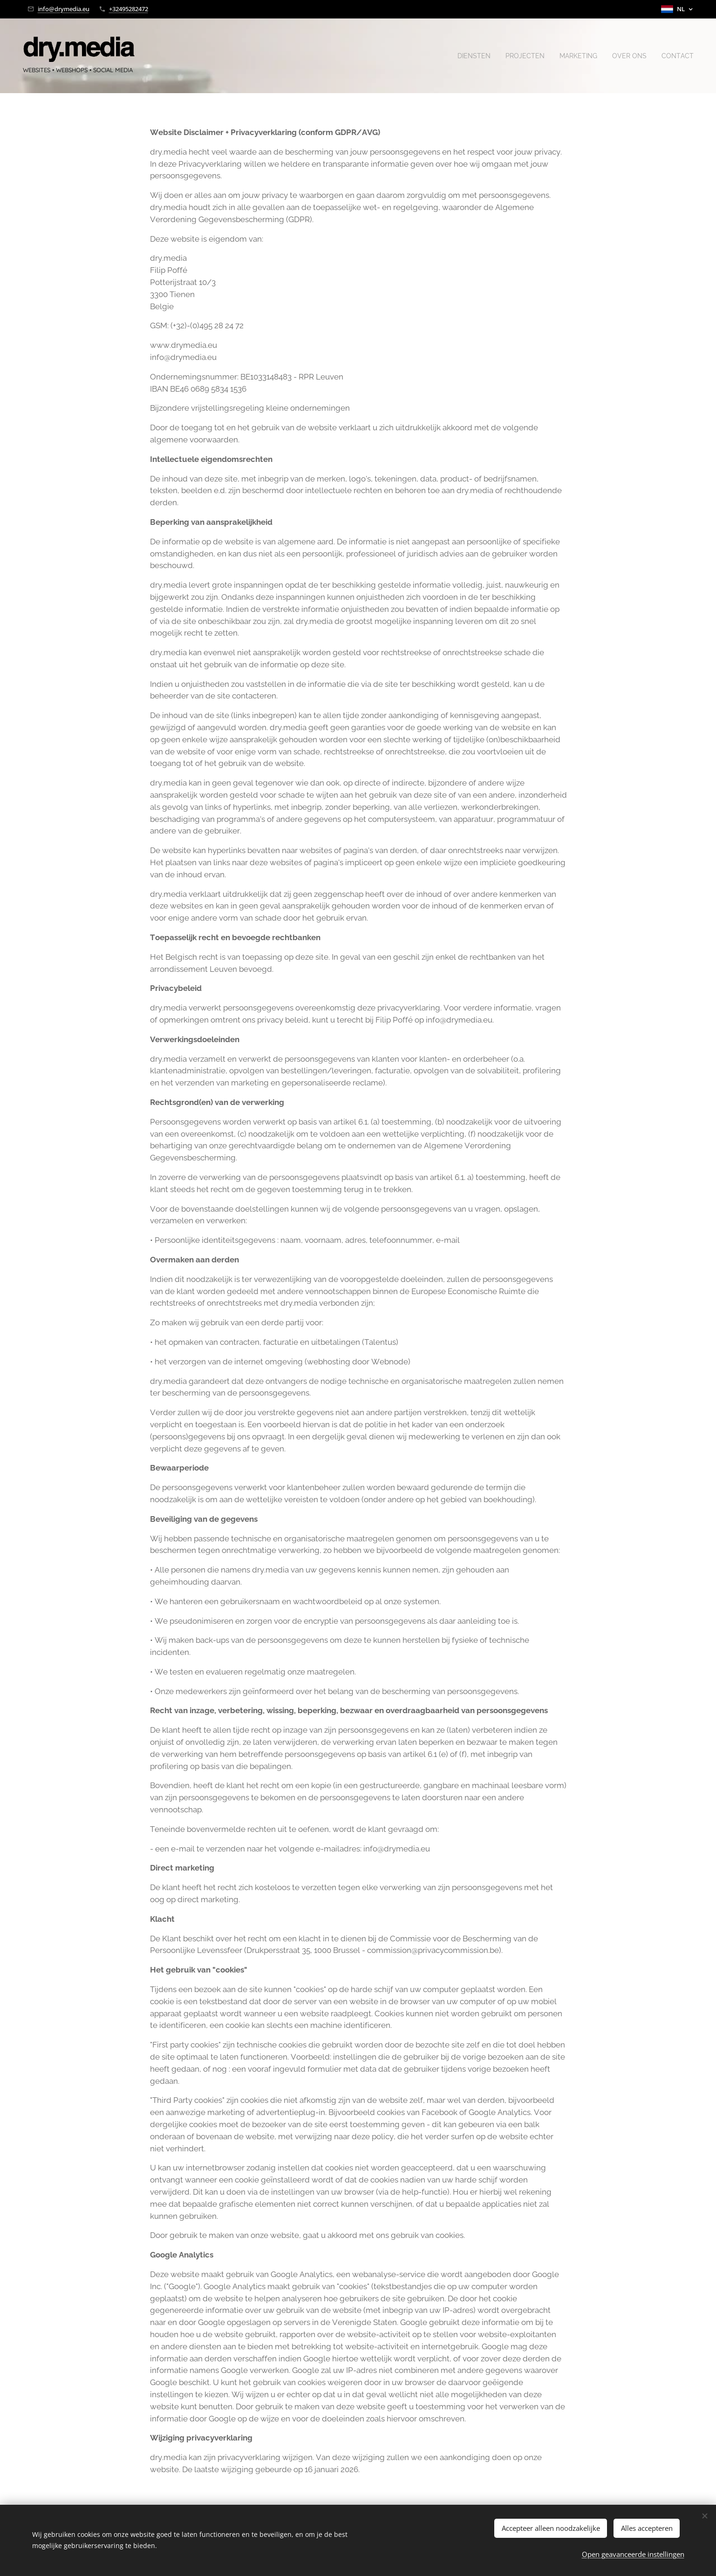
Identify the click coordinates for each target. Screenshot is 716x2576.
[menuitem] (465, 56)
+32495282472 (128, 9)
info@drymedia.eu (63, 9)
